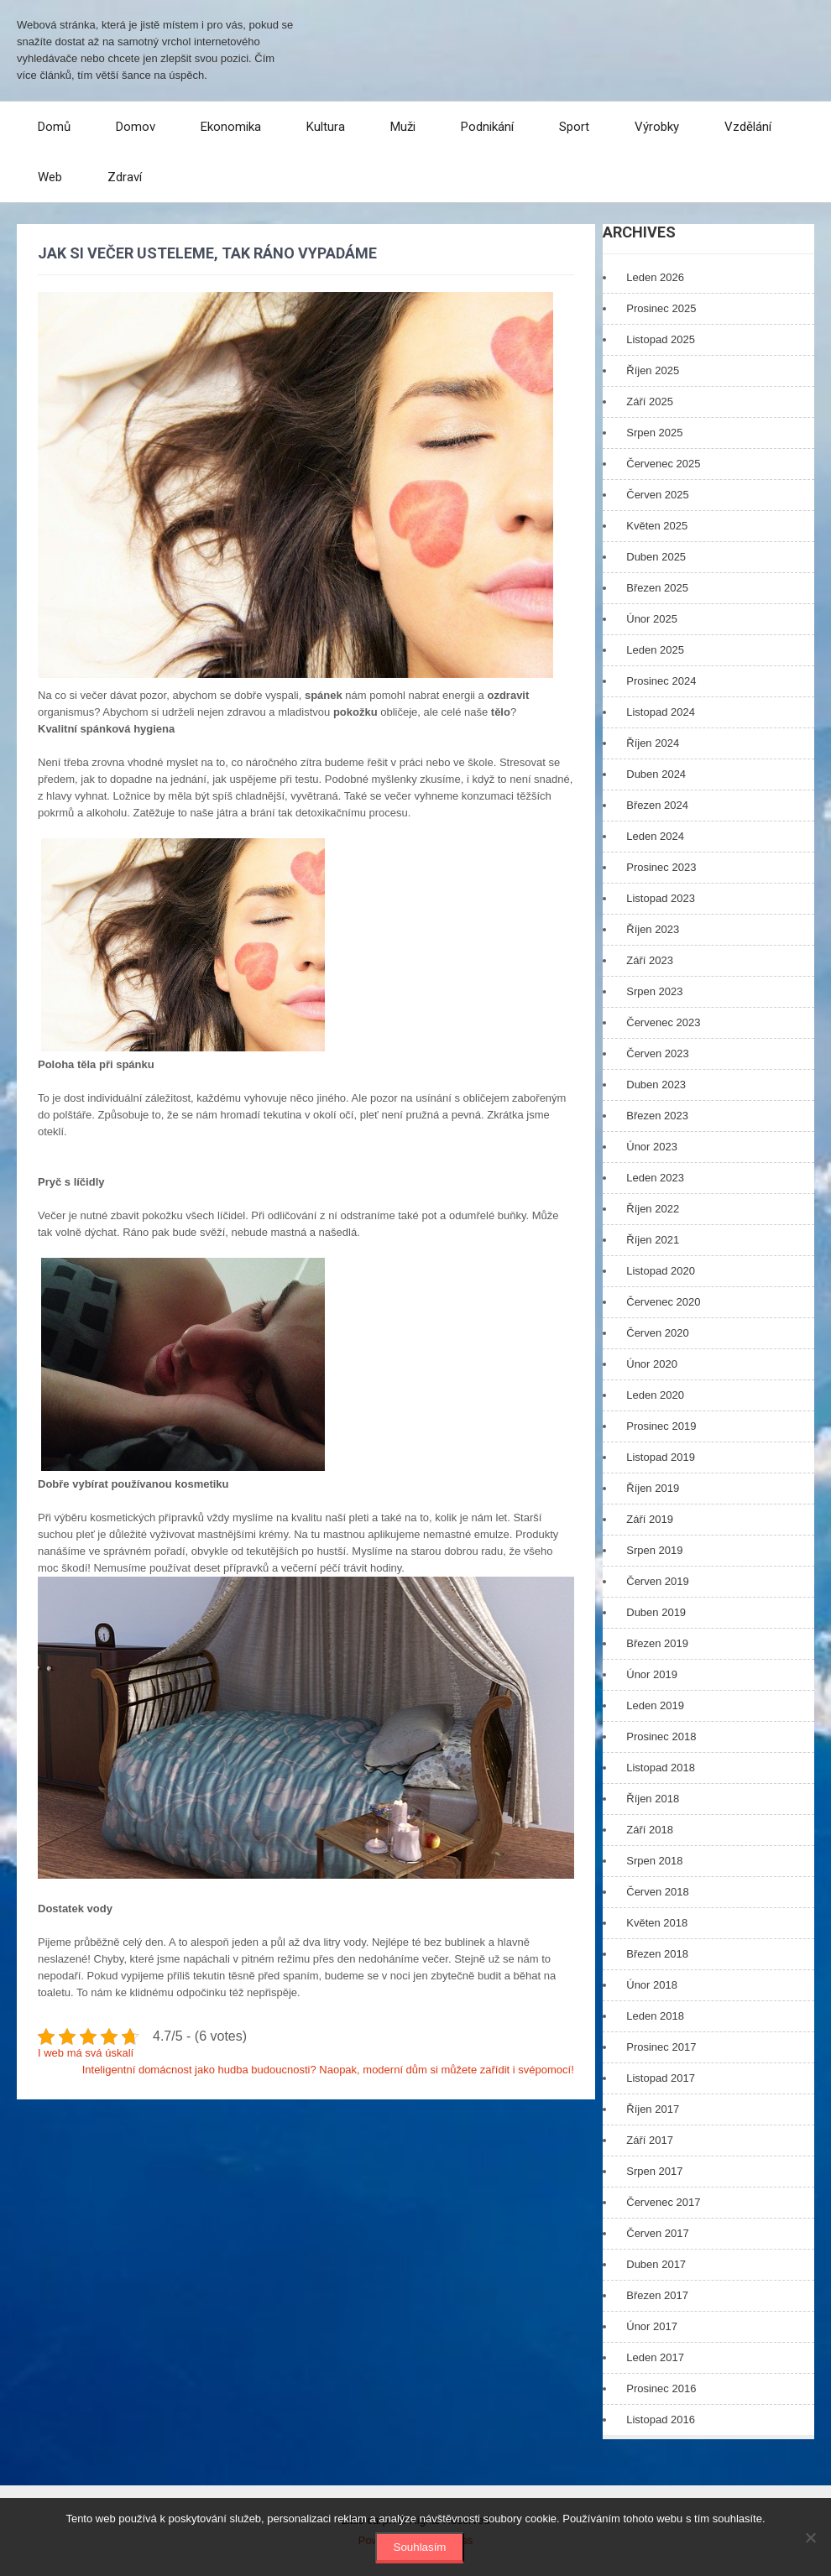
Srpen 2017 (654, 2171)
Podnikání (487, 126)
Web (50, 177)
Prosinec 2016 (661, 2388)
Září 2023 (649, 960)
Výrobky (657, 126)
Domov (135, 126)
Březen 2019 (657, 1643)
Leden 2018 (655, 2016)
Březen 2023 (657, 1115)
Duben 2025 (656, 556)
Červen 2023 (657, 1053)
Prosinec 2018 (661, 1736)
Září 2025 (649, 401)
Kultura (325, 126)
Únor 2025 (651, 619)
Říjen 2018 (652, 1798)
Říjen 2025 (652, 370)
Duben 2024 (656, 774)
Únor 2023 (651, 1146)
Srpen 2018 (654, 1860)
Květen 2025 (656, 525)
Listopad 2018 (660, 1767)
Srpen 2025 (654, 432)
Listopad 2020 (660, 1271)
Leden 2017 (655, 2357)
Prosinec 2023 (661, 867)
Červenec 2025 (663, 463)
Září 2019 (649, 1519)
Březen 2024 (657, 805)
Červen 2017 (657, 2233)
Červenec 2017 (663, 2202)
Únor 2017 (651, 2326)
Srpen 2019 (654, 1550)
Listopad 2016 (660, 2419)
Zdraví (124, 177)
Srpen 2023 (654, 991)
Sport (574, 126)
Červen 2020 (657, 1333)
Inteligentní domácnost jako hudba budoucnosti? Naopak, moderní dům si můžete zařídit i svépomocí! (328, 2069)
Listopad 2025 (660, 339)
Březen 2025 (657, 587)
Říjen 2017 (652, 2109)
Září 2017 (649, 2140)
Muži (403, 126)
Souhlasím (420, 2547)
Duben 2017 (656, 2264)
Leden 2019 (655, 1705)
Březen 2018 (657, 1954)
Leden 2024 (655, 836)
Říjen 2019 (652, 1488)
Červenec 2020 (663, 1302)
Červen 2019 (657, 1581)
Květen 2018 (656, 1922)
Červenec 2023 (663, 1022)
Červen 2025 (657, 494)
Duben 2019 (656, 1612)
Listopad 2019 (660, 1457)
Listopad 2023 (660, 898)
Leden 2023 (655, 1177)
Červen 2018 (657, 1891)
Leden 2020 (655, 1395)
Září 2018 (649, 1829)
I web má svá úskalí (85, 2053)
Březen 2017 (657, 2295)
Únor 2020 (651, 1364)
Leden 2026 (655, 277)
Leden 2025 (655, 650)
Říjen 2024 (652, 743)
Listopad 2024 (660, 712)
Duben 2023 (656, 1084)
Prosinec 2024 (661, 681)
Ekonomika (231, 126)
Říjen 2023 (652, 929)
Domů (54, 126)
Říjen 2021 (652, 1239)
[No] (810, 2537)
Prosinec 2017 (661, 2047)
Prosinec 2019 (661, 1426)
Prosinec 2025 (661, 308)
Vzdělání (747, 126)
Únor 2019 (651, 1674)
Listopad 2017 (660, 2078)
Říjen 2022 (652, 1208)
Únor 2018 (651, 1985)
